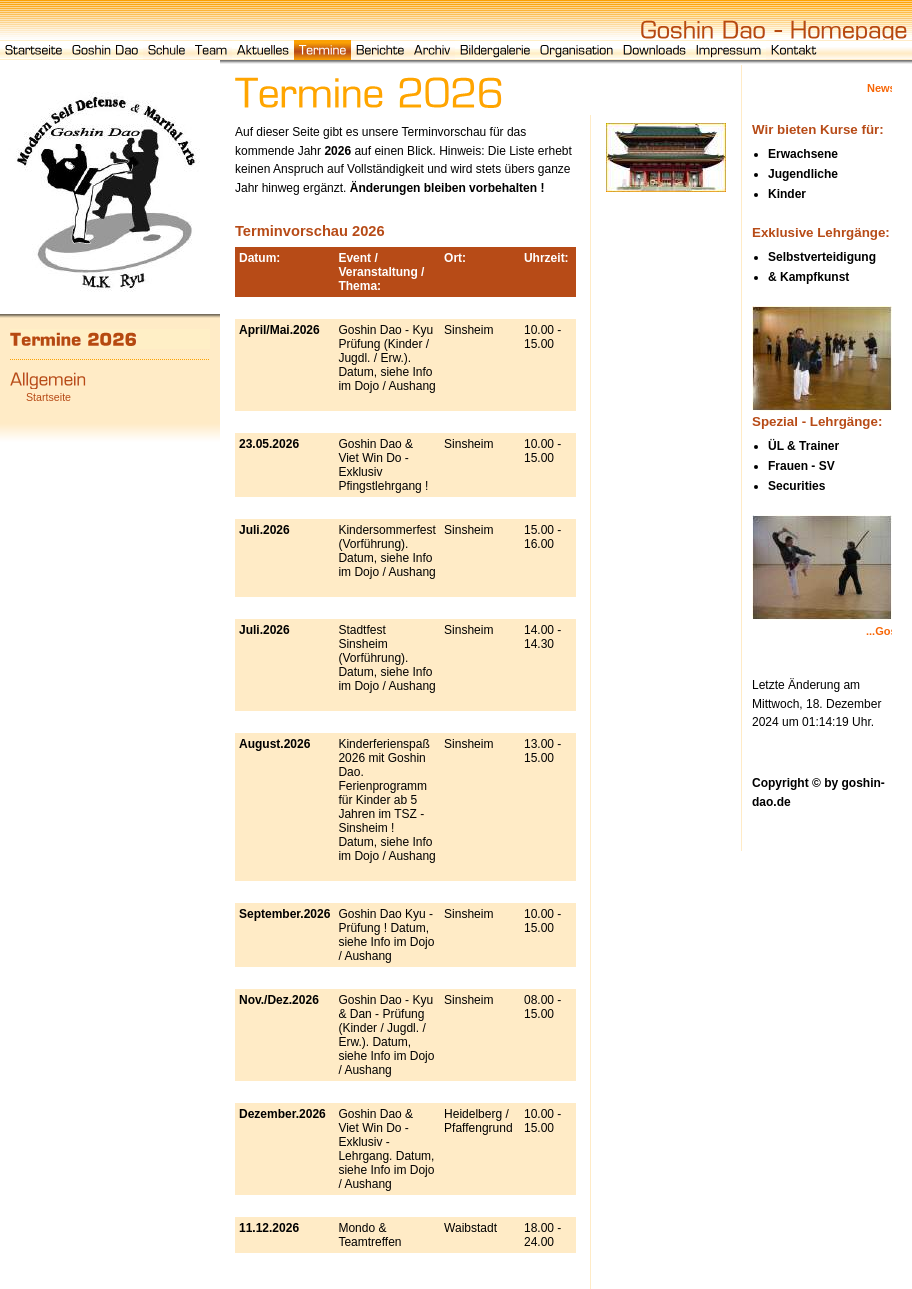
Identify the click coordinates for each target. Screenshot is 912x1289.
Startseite (48, 397)
